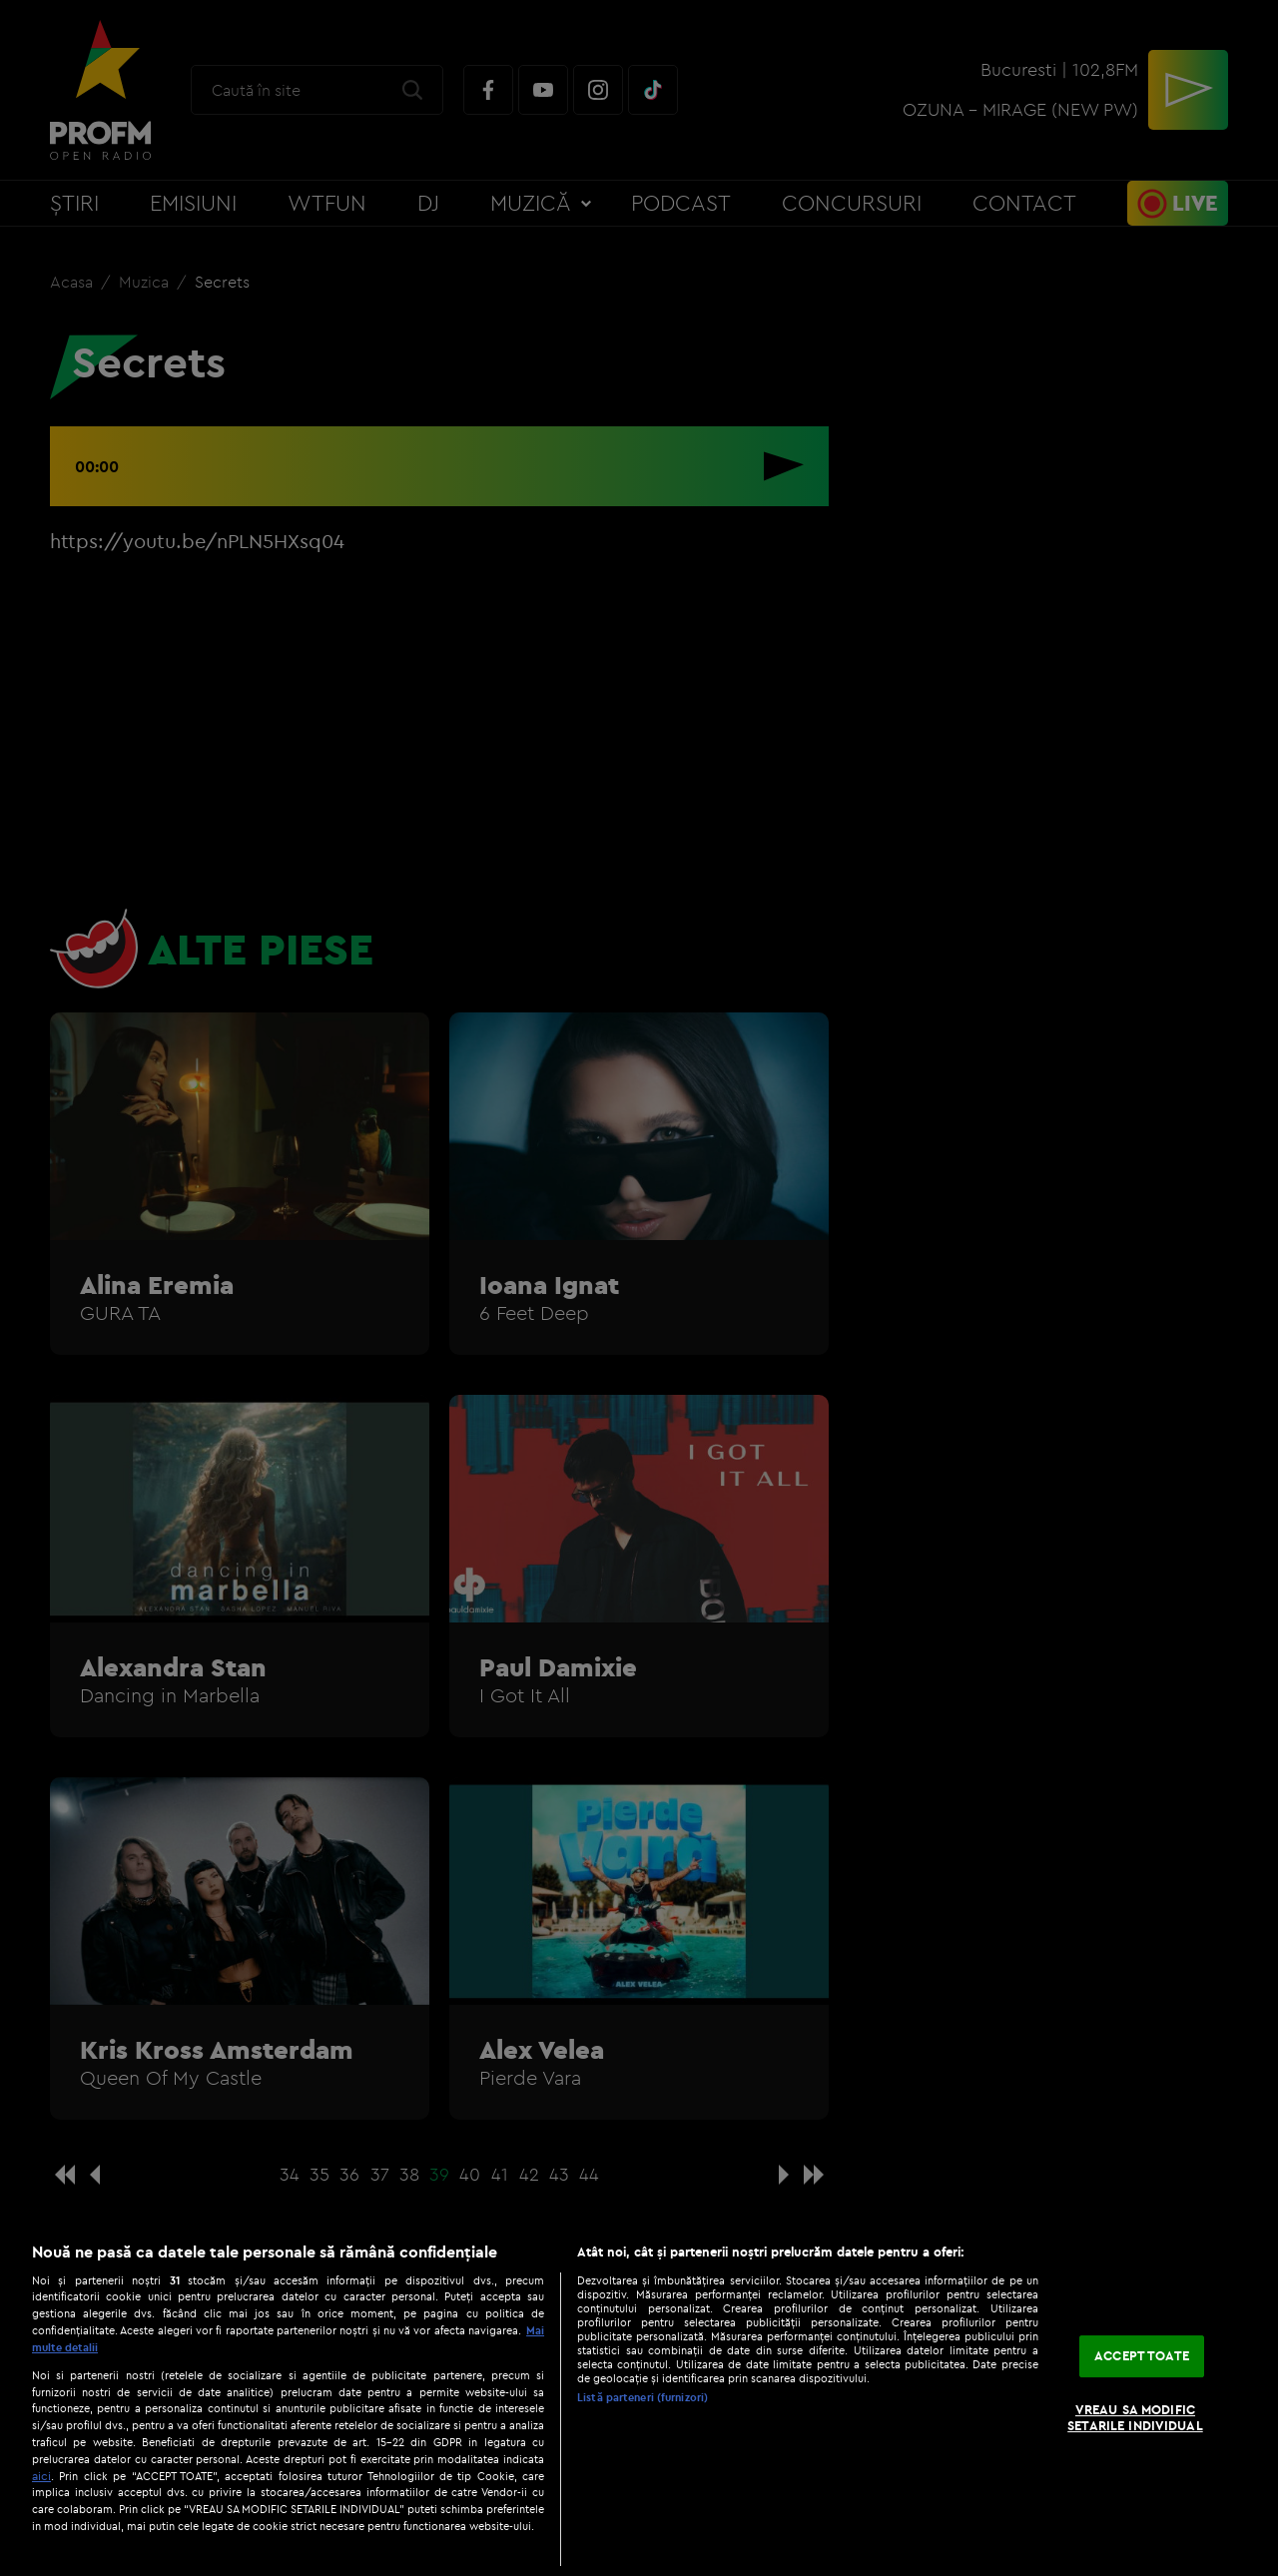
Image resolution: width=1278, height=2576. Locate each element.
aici (41, 2475)
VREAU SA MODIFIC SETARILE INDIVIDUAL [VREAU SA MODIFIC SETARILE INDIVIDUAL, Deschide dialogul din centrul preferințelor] (1134, 2417)
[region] (639, 2399)
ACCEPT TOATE (1141, 2356)
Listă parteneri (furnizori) (642, 2397)
